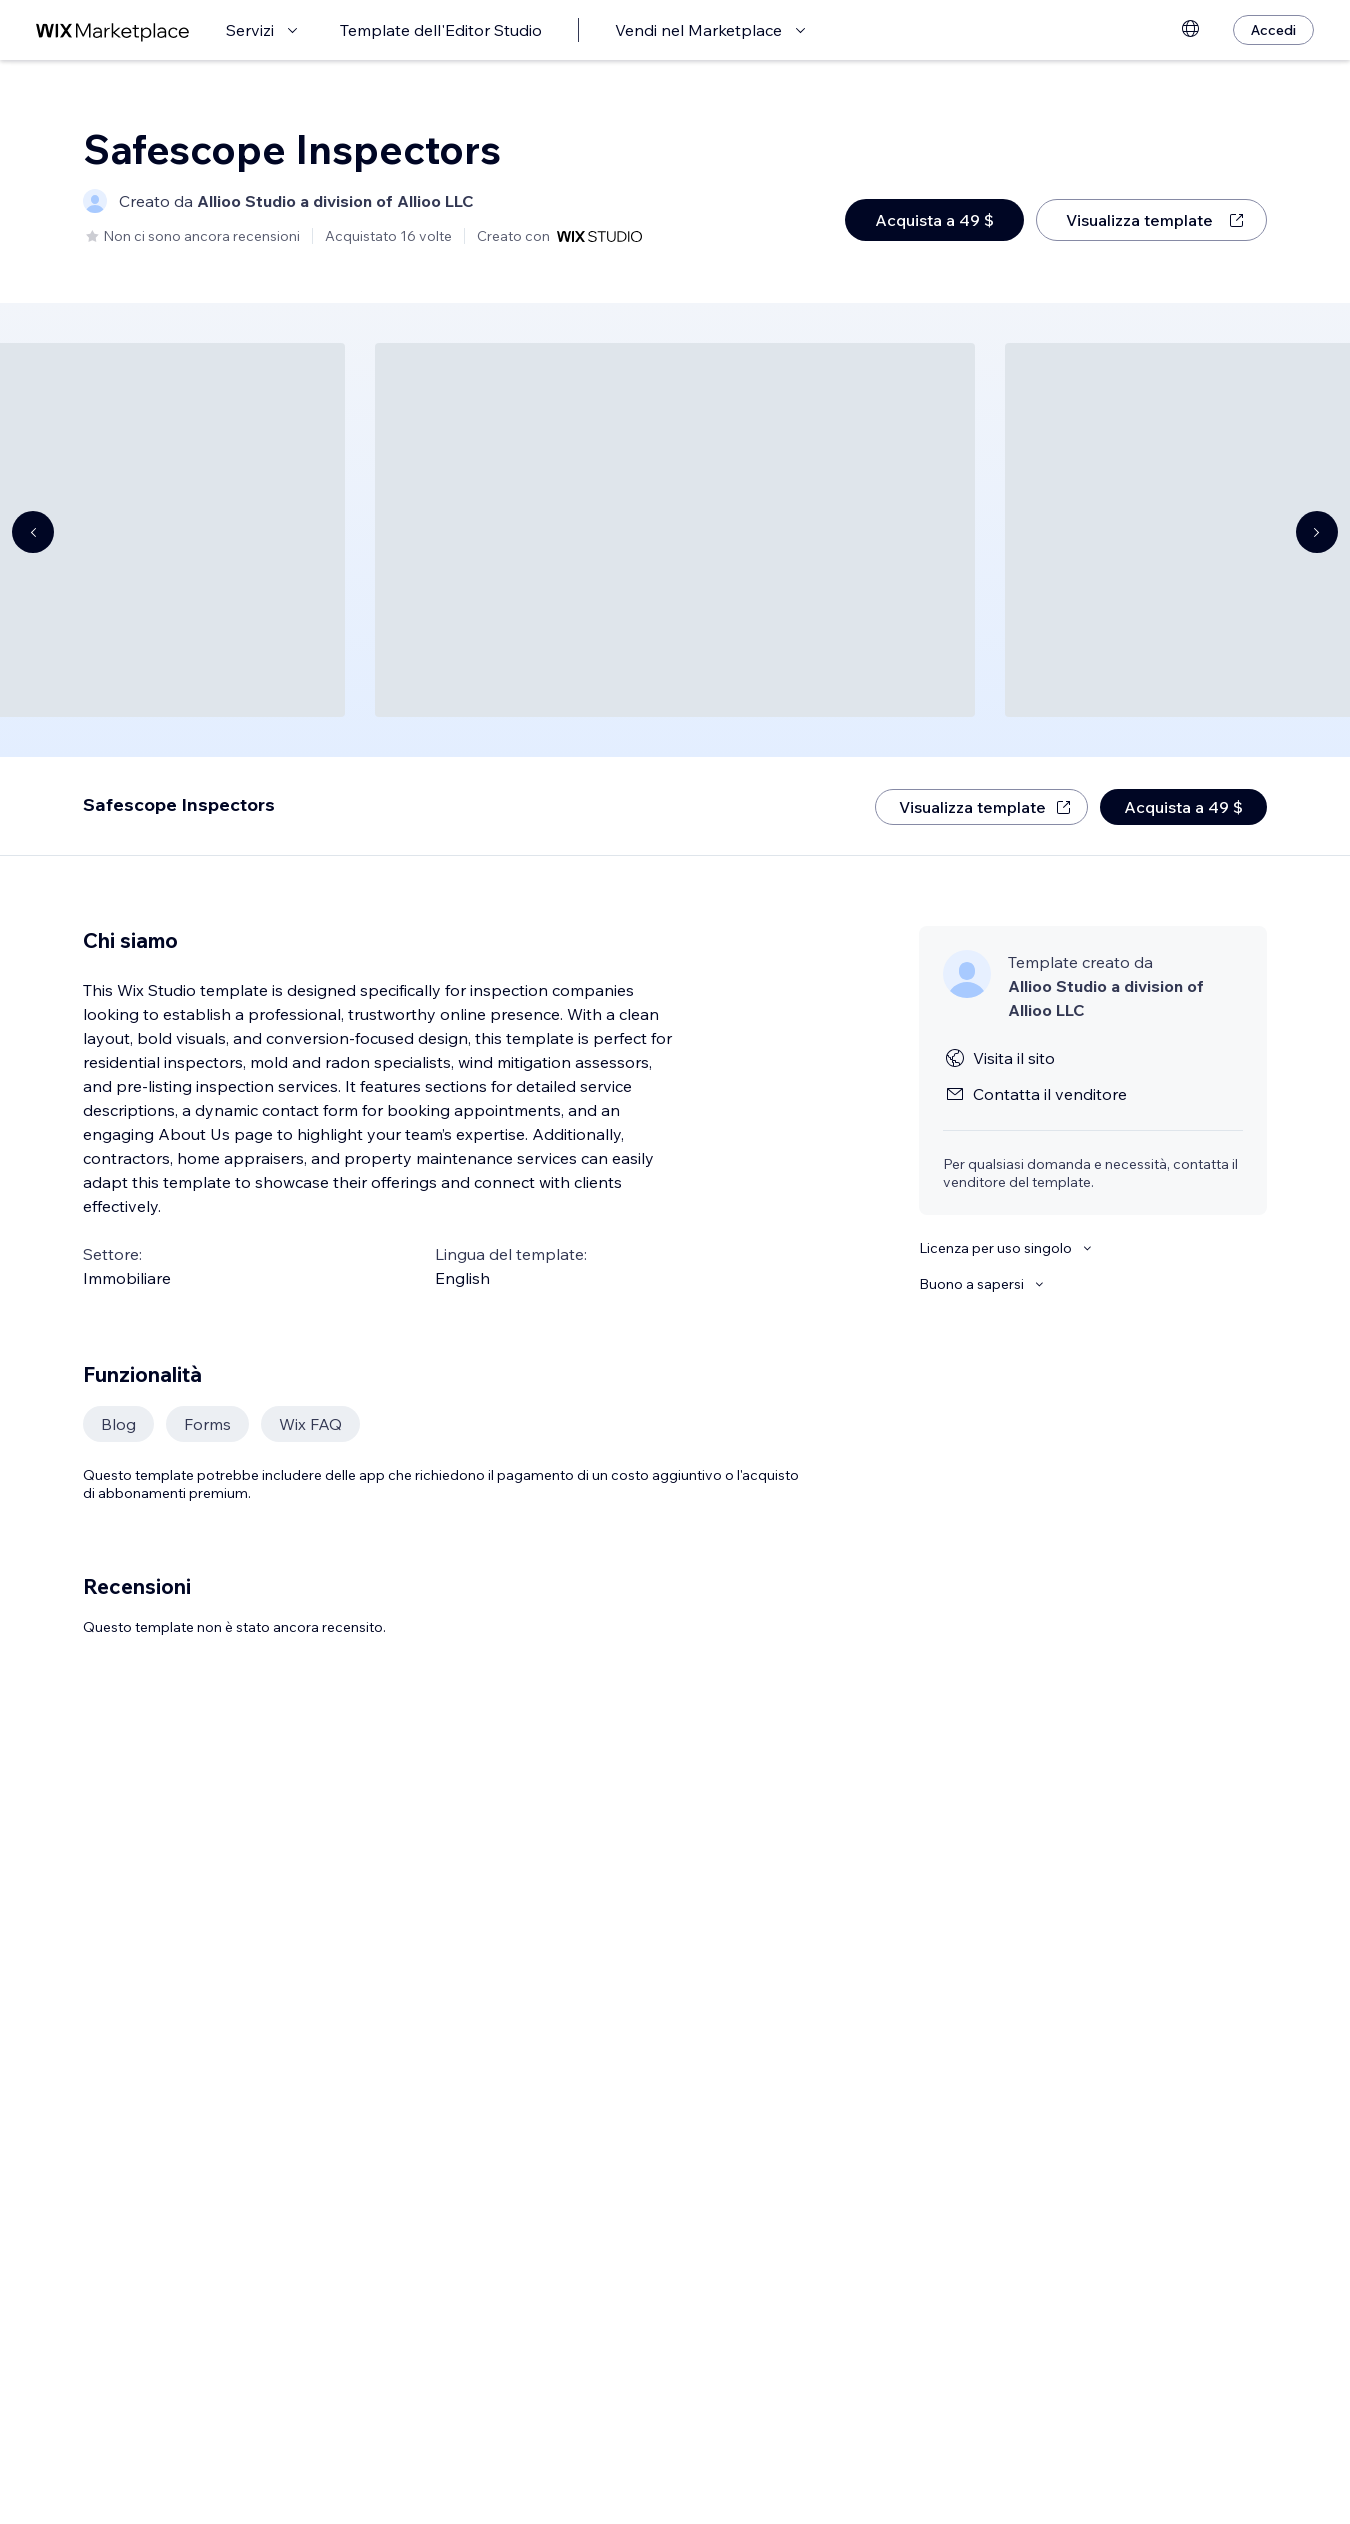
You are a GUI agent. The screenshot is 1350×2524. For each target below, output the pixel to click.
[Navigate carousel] (33, 532)
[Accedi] (1273, 30)
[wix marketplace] (113, 30)
